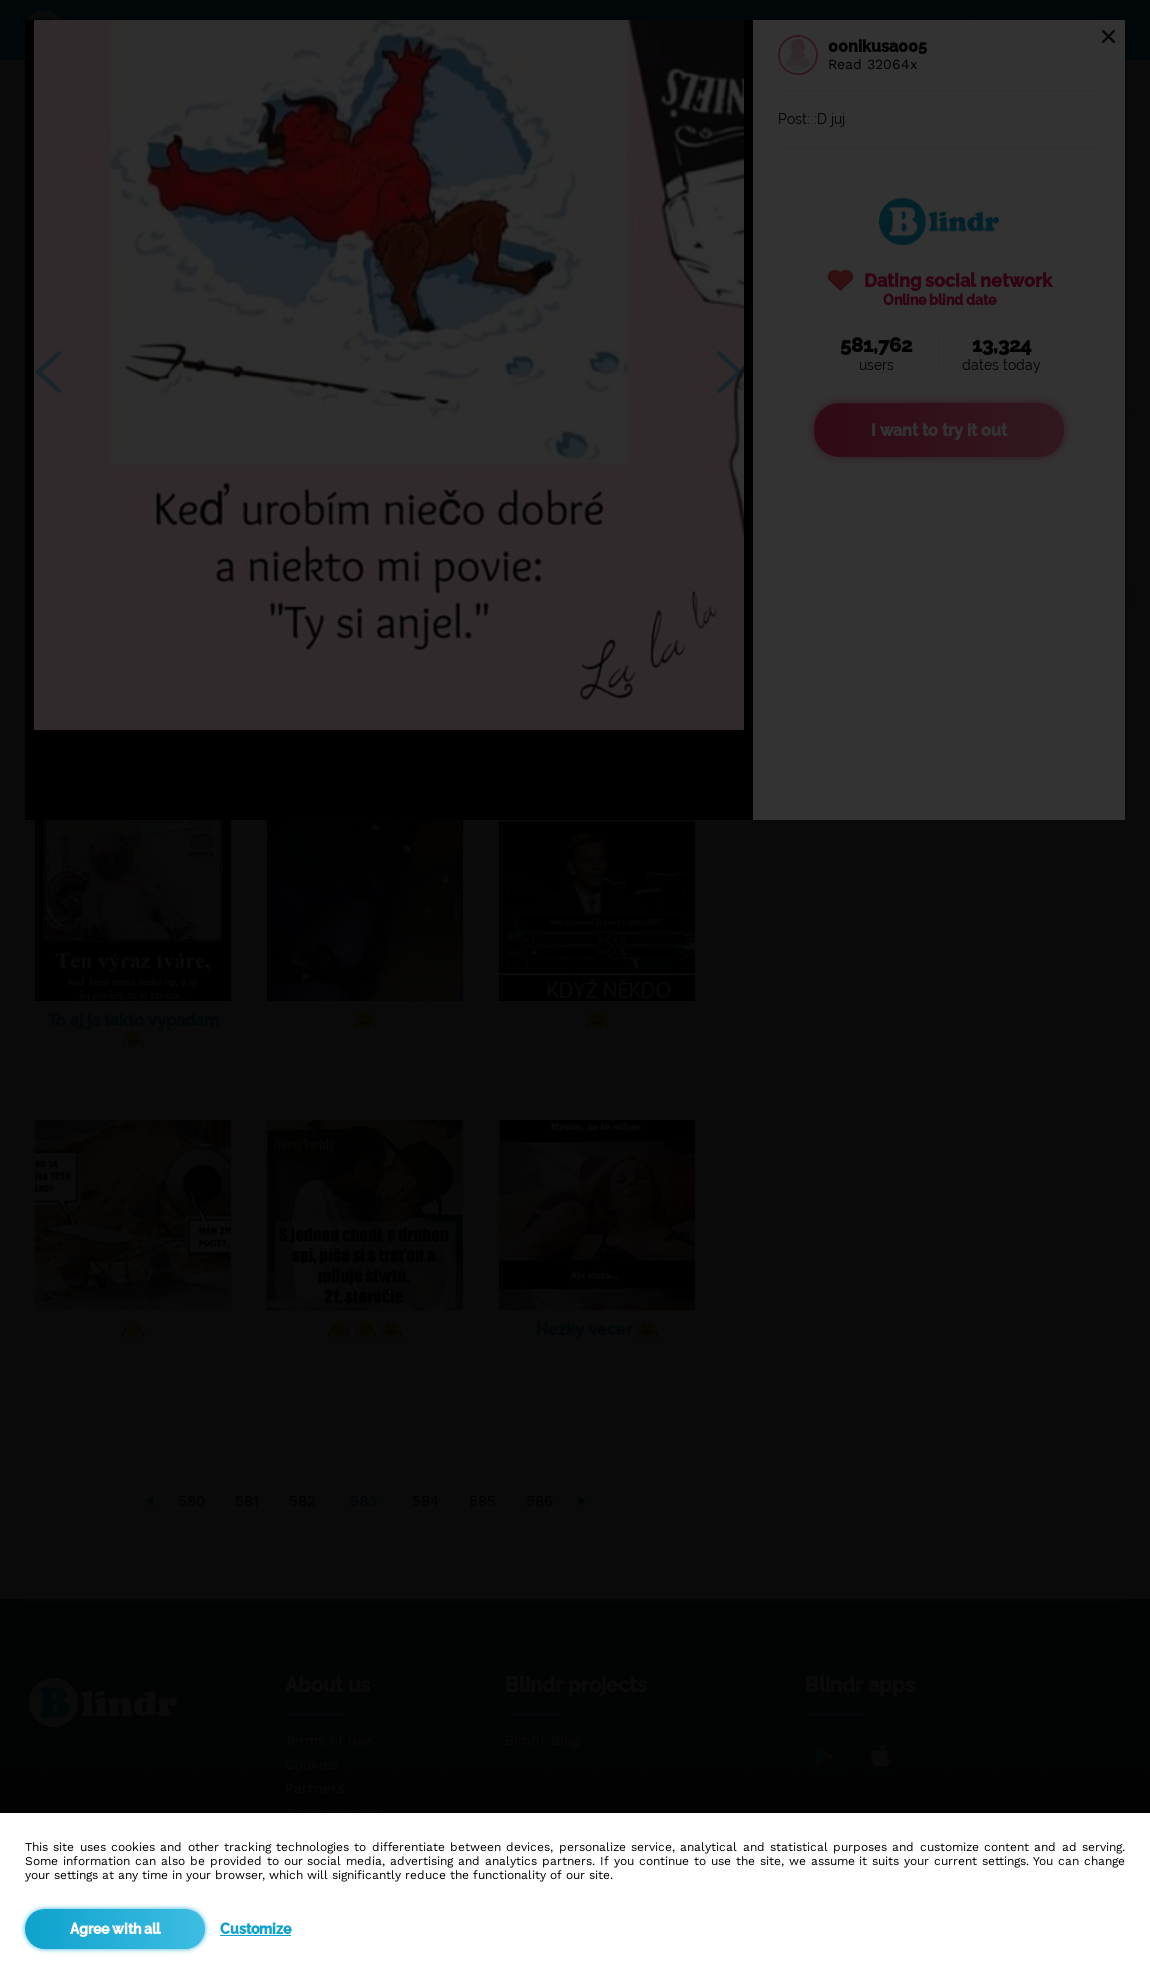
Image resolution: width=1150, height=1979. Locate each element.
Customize (255, 1929)
